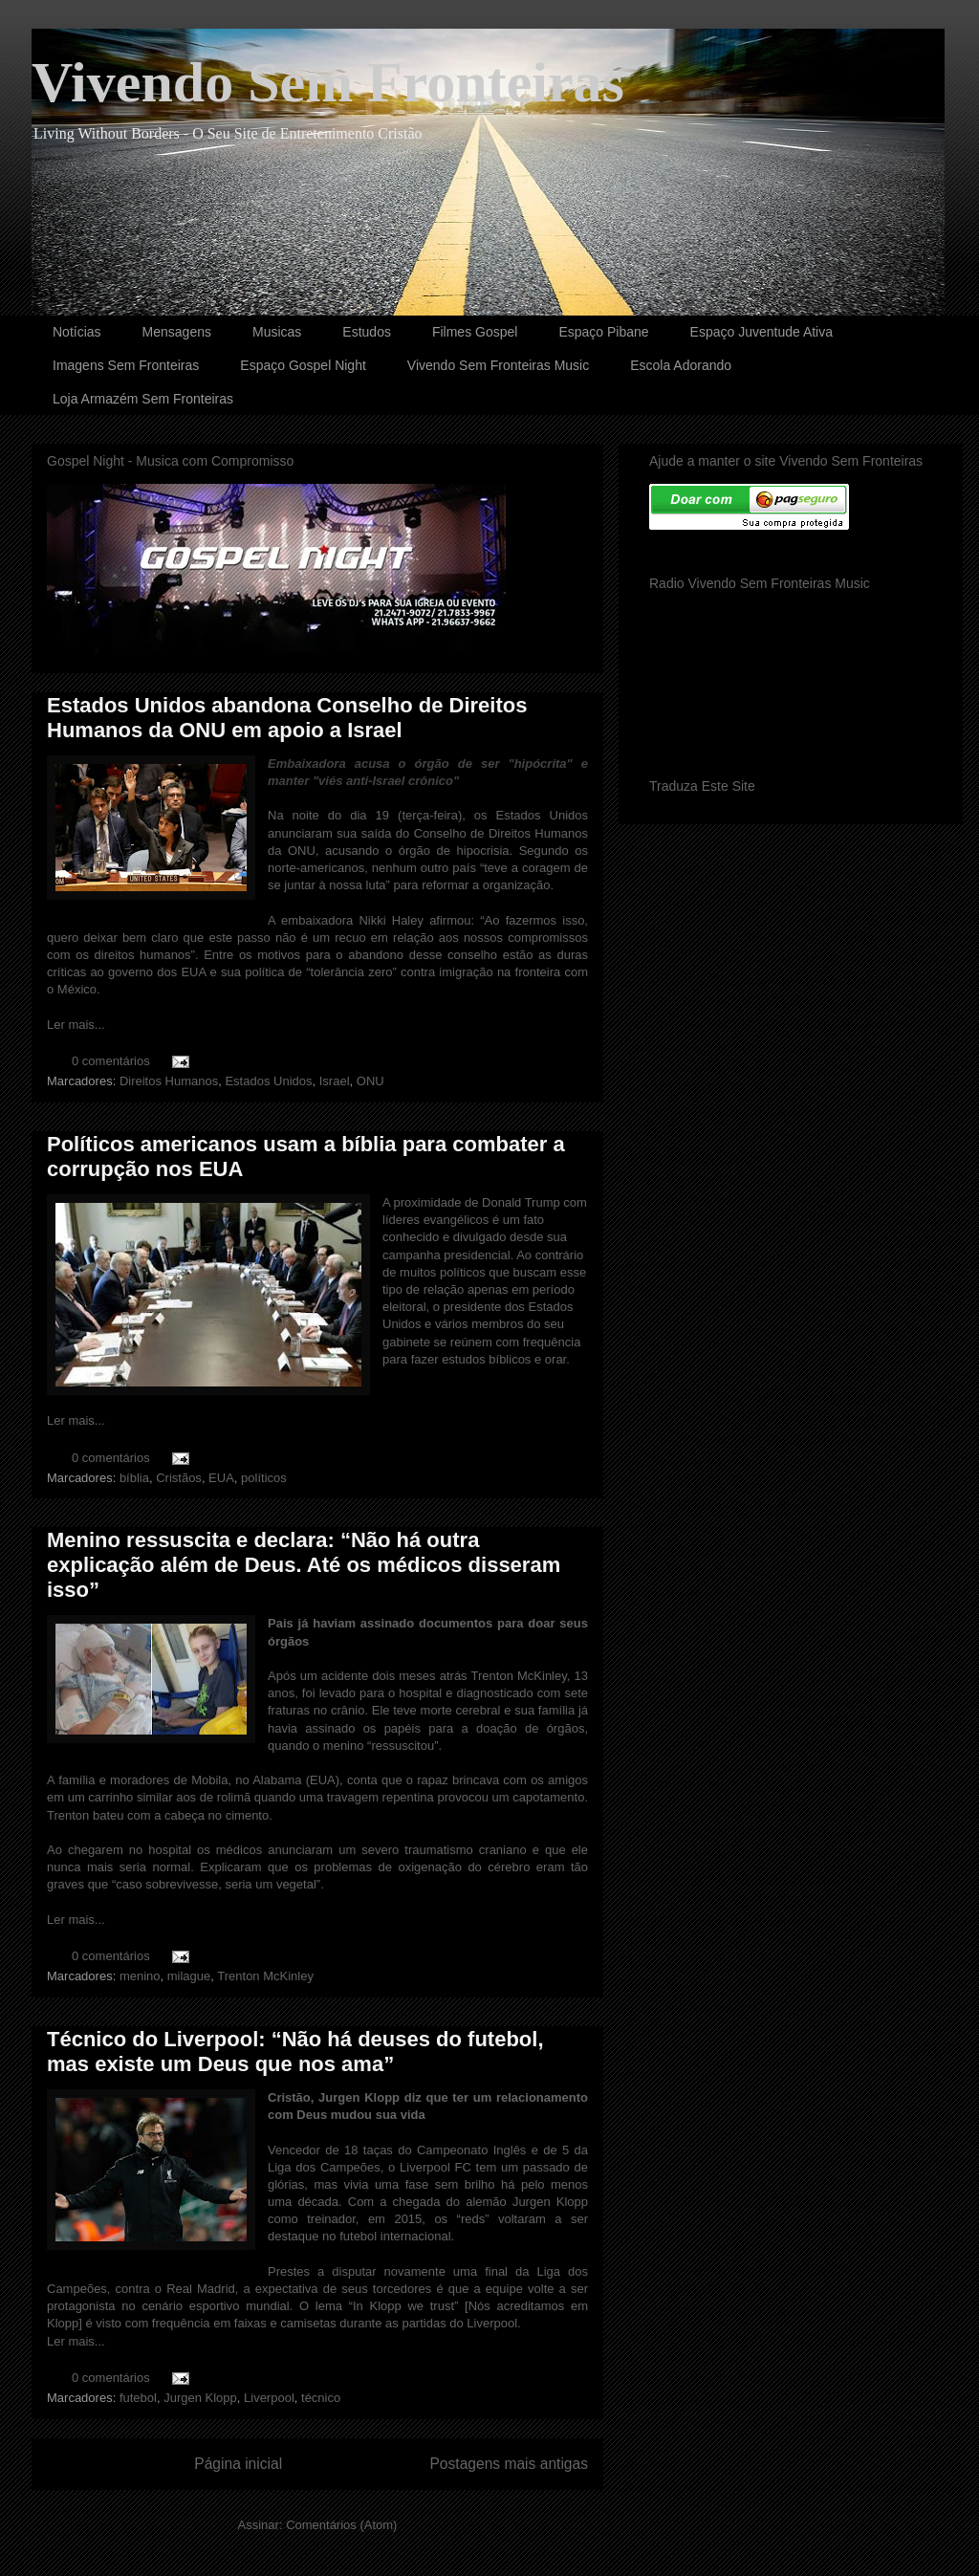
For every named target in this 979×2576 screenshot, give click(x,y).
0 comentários (111, 1061)
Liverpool (269, 2397)
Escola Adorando (680, 365)
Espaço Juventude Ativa (761, 331)
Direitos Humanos (169, 1081)
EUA (221, 1478)
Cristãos (179, 1478)
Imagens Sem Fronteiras (126, 365)
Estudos (366, 331)
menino (140, 1976)
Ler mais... (76, 1024)
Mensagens (176, 331)
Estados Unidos (268, 1081)
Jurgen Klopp (200, 2397)
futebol (138, 2397)
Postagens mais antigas (508, 2464)
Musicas (276, 331)
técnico (320, 2397)
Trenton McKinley (265, 1976)
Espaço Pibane (603, 331)
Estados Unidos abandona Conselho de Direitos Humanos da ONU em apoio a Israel (287, 717)
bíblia (134, 1478)
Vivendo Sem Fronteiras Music (498, 365)
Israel (334, 1081)
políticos (264, 1478)
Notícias (77, 331)
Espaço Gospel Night (303, 365)
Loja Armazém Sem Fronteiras (143, 398)
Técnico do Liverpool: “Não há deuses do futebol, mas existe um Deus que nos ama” (295, 2051)
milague (189, 1976)
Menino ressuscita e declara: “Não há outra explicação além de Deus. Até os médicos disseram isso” (303, 1565)
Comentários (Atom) (341, 2525)
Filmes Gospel (474, 331)
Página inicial (238, 2464)
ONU (370, 1081)
